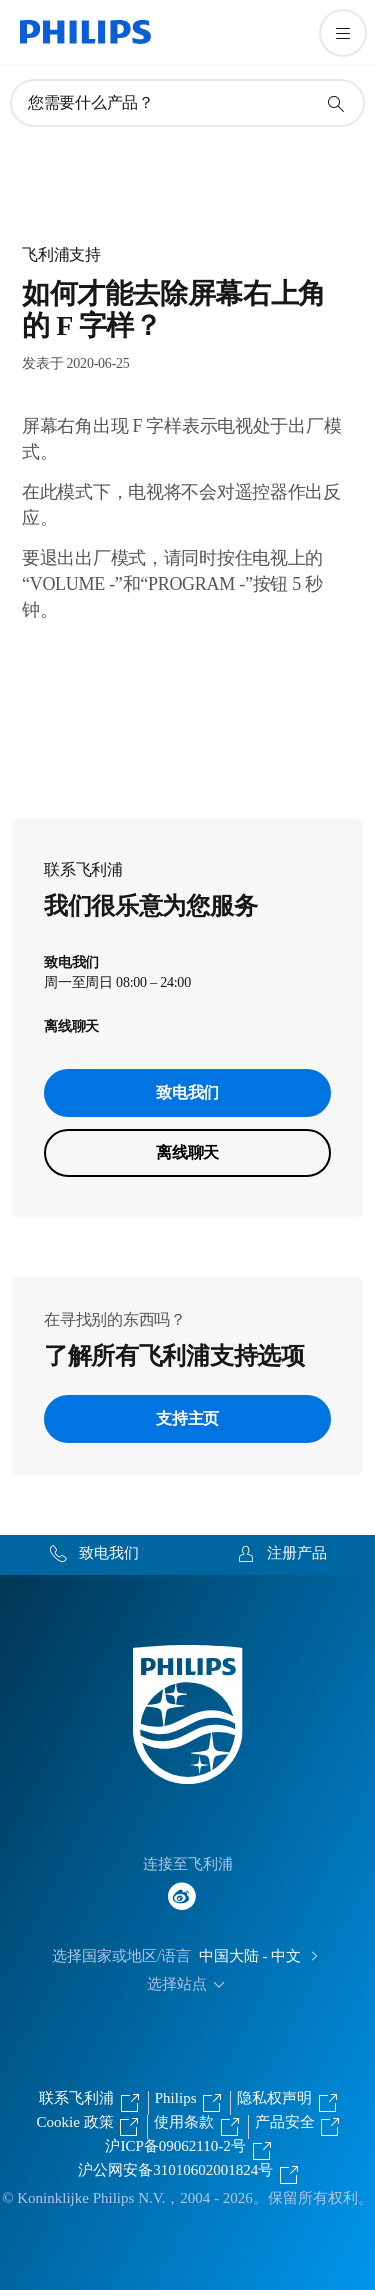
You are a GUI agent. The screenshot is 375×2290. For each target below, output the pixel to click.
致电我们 (187, 1092)
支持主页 (187, 1418)
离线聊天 (187, 1152)
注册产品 (297, 1553)
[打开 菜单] (343, 33)
